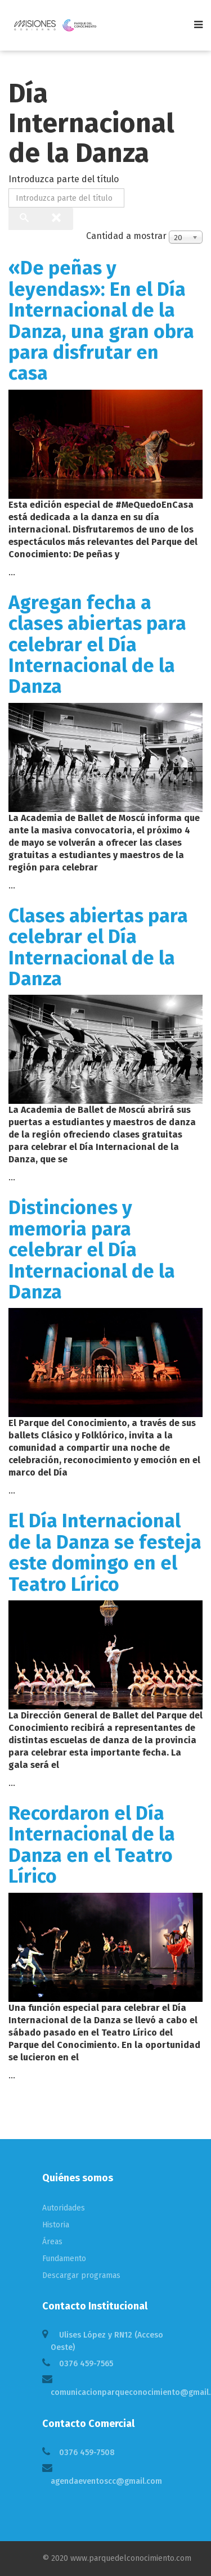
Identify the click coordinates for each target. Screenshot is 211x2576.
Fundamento (64, 2258)
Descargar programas (81, 2275)
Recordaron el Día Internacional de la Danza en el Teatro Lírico (91, 1845)
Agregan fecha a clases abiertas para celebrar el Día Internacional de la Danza (97, 644)
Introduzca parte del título (64, 179)
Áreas (52, 2241)
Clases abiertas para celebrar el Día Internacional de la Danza (98, 947)
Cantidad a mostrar (126, 236)
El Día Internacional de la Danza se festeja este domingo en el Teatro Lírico (104, 1552)
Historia (55, 2225)
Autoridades (63, 2208)
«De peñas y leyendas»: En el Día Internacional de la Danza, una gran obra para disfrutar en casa (101, 320)
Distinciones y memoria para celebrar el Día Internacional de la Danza (91, 1249)
